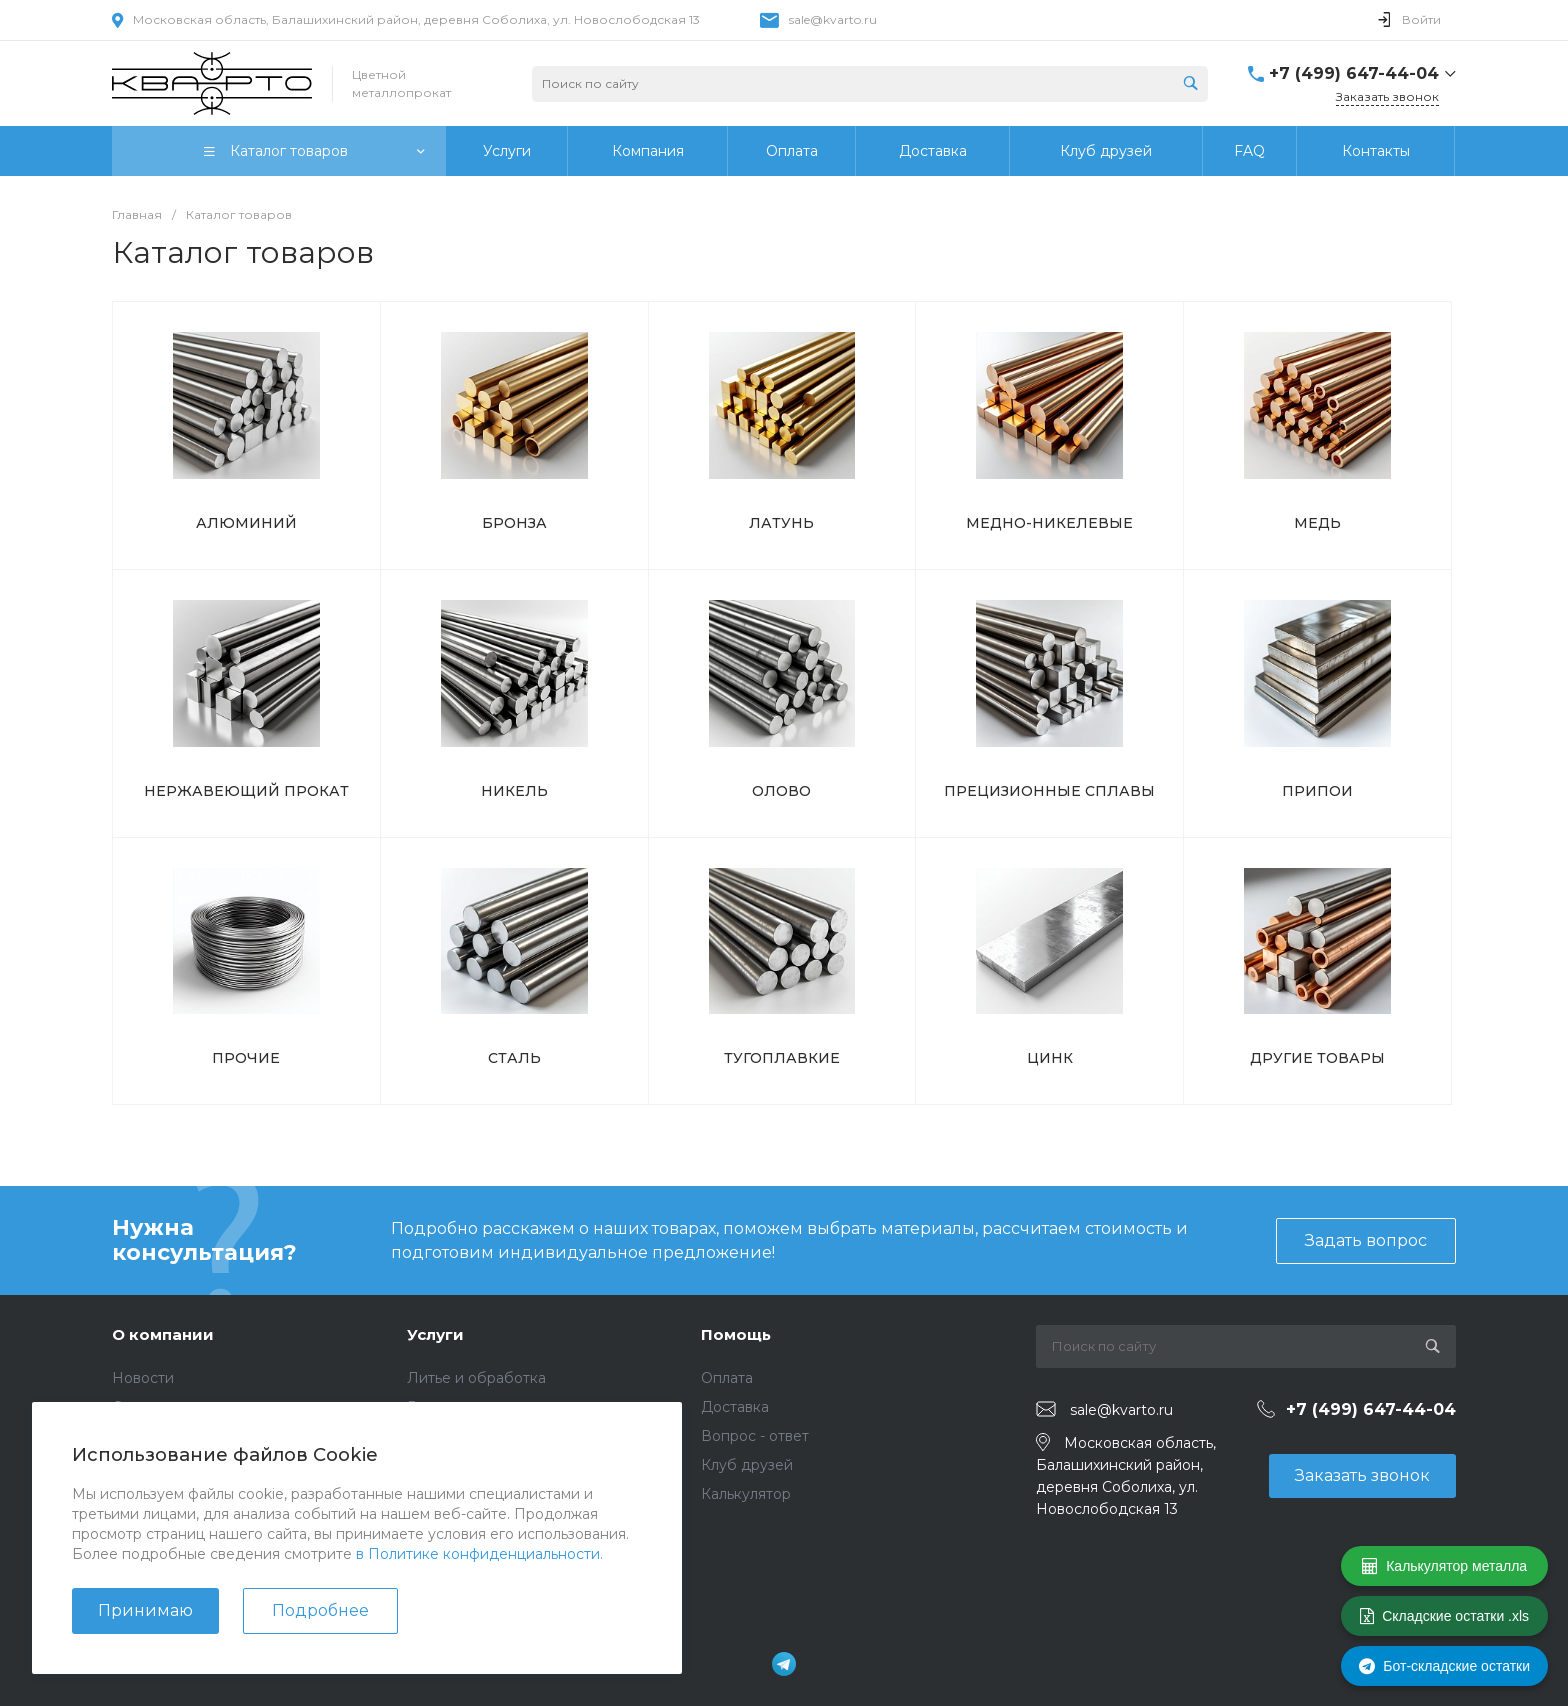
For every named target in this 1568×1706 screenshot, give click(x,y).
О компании (163, 1334)
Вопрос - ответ (755, 1436)
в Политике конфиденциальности (478, 1554)
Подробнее (320, 1610)
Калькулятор (746, 1494)
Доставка (735, 1407)
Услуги (435, 1334)
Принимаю (145, 1610)
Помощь (736, 1334)
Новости (143, 1378)
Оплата (727, 1378)
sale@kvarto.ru (833, 19)
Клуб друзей (747, 1465)
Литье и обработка (476, 1378)
